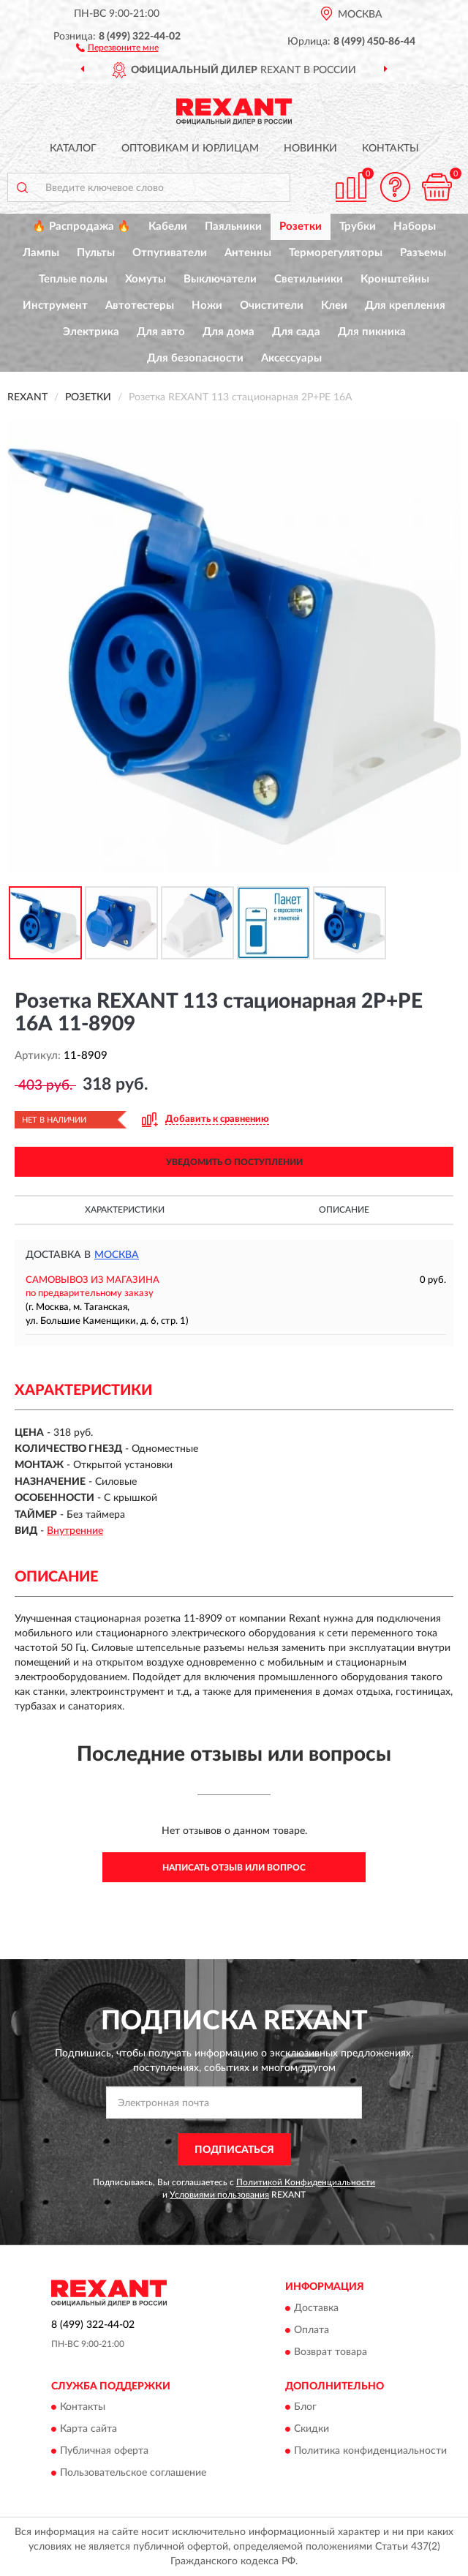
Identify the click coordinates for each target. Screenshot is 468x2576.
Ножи (207, 305)
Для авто (161, 331)
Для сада (296, 331)
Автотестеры (139, 305)
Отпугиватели (169, 252)
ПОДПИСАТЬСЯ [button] (234, 2150)
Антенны (247, 252)
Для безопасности (195, 358)
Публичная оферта (104, 2451)
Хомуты (145, 279)
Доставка (316, 2308)
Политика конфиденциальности (370, 2451)
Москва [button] (116, 1255)
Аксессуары (291, 358)
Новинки (310, 148)
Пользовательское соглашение (133, 2473)
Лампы (41, 252)
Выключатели (220, 279)
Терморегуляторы (335, 252)
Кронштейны (395, 279)
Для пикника (372, 331)
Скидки (311, 2430)
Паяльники (233, 226)
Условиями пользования (219, 2194)
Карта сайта (88, 2430)
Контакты (390, 148)
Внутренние (75, 1531)
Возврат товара (330, 2352)
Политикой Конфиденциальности (305, 2182)
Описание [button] (344, 1209)
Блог (305, 2408)
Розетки (300, 226)
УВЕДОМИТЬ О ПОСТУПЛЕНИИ (234, 1162)
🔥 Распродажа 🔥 (81, 226)
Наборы (414, 226)
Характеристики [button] (125, 1209)
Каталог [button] (73, 148)
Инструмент (55, 305)
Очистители (271, 305)
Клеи (334, 305)
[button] (117, 46)
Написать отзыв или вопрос (234, 1867)
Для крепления (405, 305)
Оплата (311, 2330)
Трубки (357, 226)
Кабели (167, 226)
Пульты (96, 252)
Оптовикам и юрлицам (190, 148)
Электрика (91, 331)
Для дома (228, 331)
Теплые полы (73, 279)
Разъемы (423, 252)
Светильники (308, 279)
